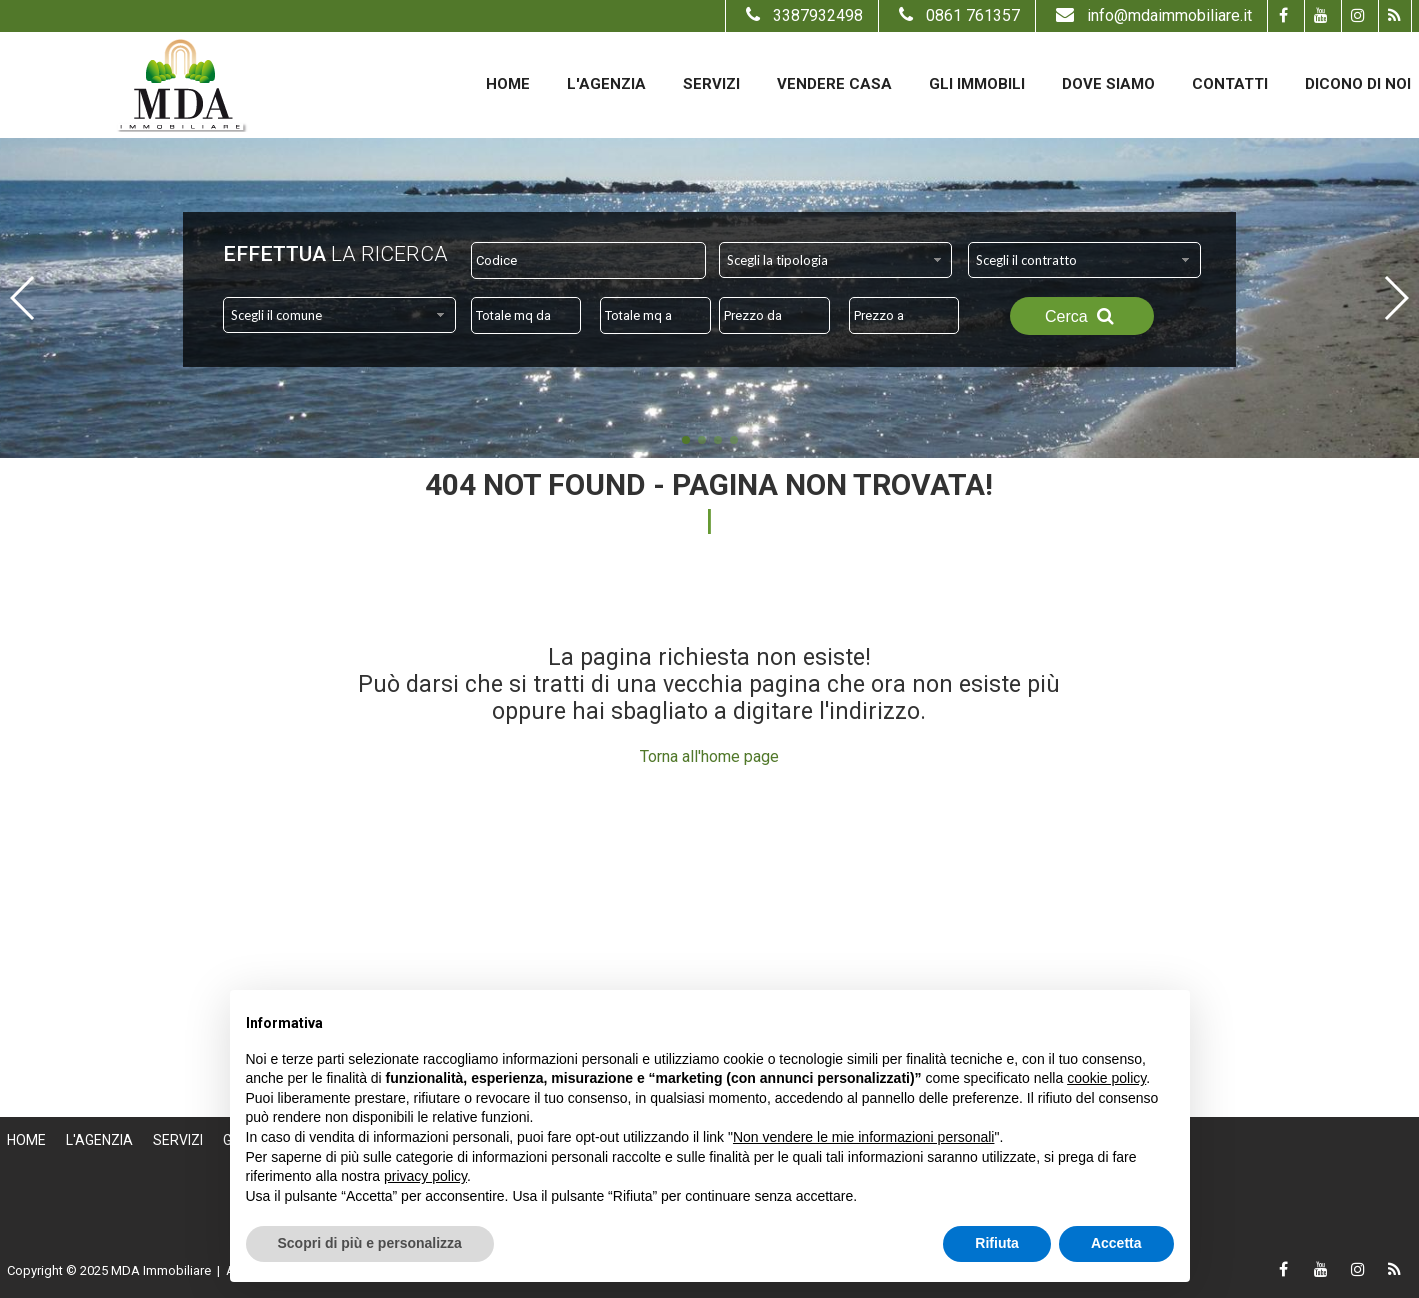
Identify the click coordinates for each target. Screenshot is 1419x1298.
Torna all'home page (709, 756)
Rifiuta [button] (997, 1243)
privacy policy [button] (425, 1176)
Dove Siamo (1108, 84)
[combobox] (835, 260)
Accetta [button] (1116, 1243)
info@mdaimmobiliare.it (1151, 15)
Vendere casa (834, 84)
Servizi (711, 84)
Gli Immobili (977, 84)
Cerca (1082, 316)
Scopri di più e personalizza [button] (370, 1243)
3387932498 (802, 15)
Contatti (1230, 84)
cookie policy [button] (1106, 1078)
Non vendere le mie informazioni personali (863, 1137)
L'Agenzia (606, 84)
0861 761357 (957, 15)
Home (508, 84)
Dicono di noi (1358, 84)
